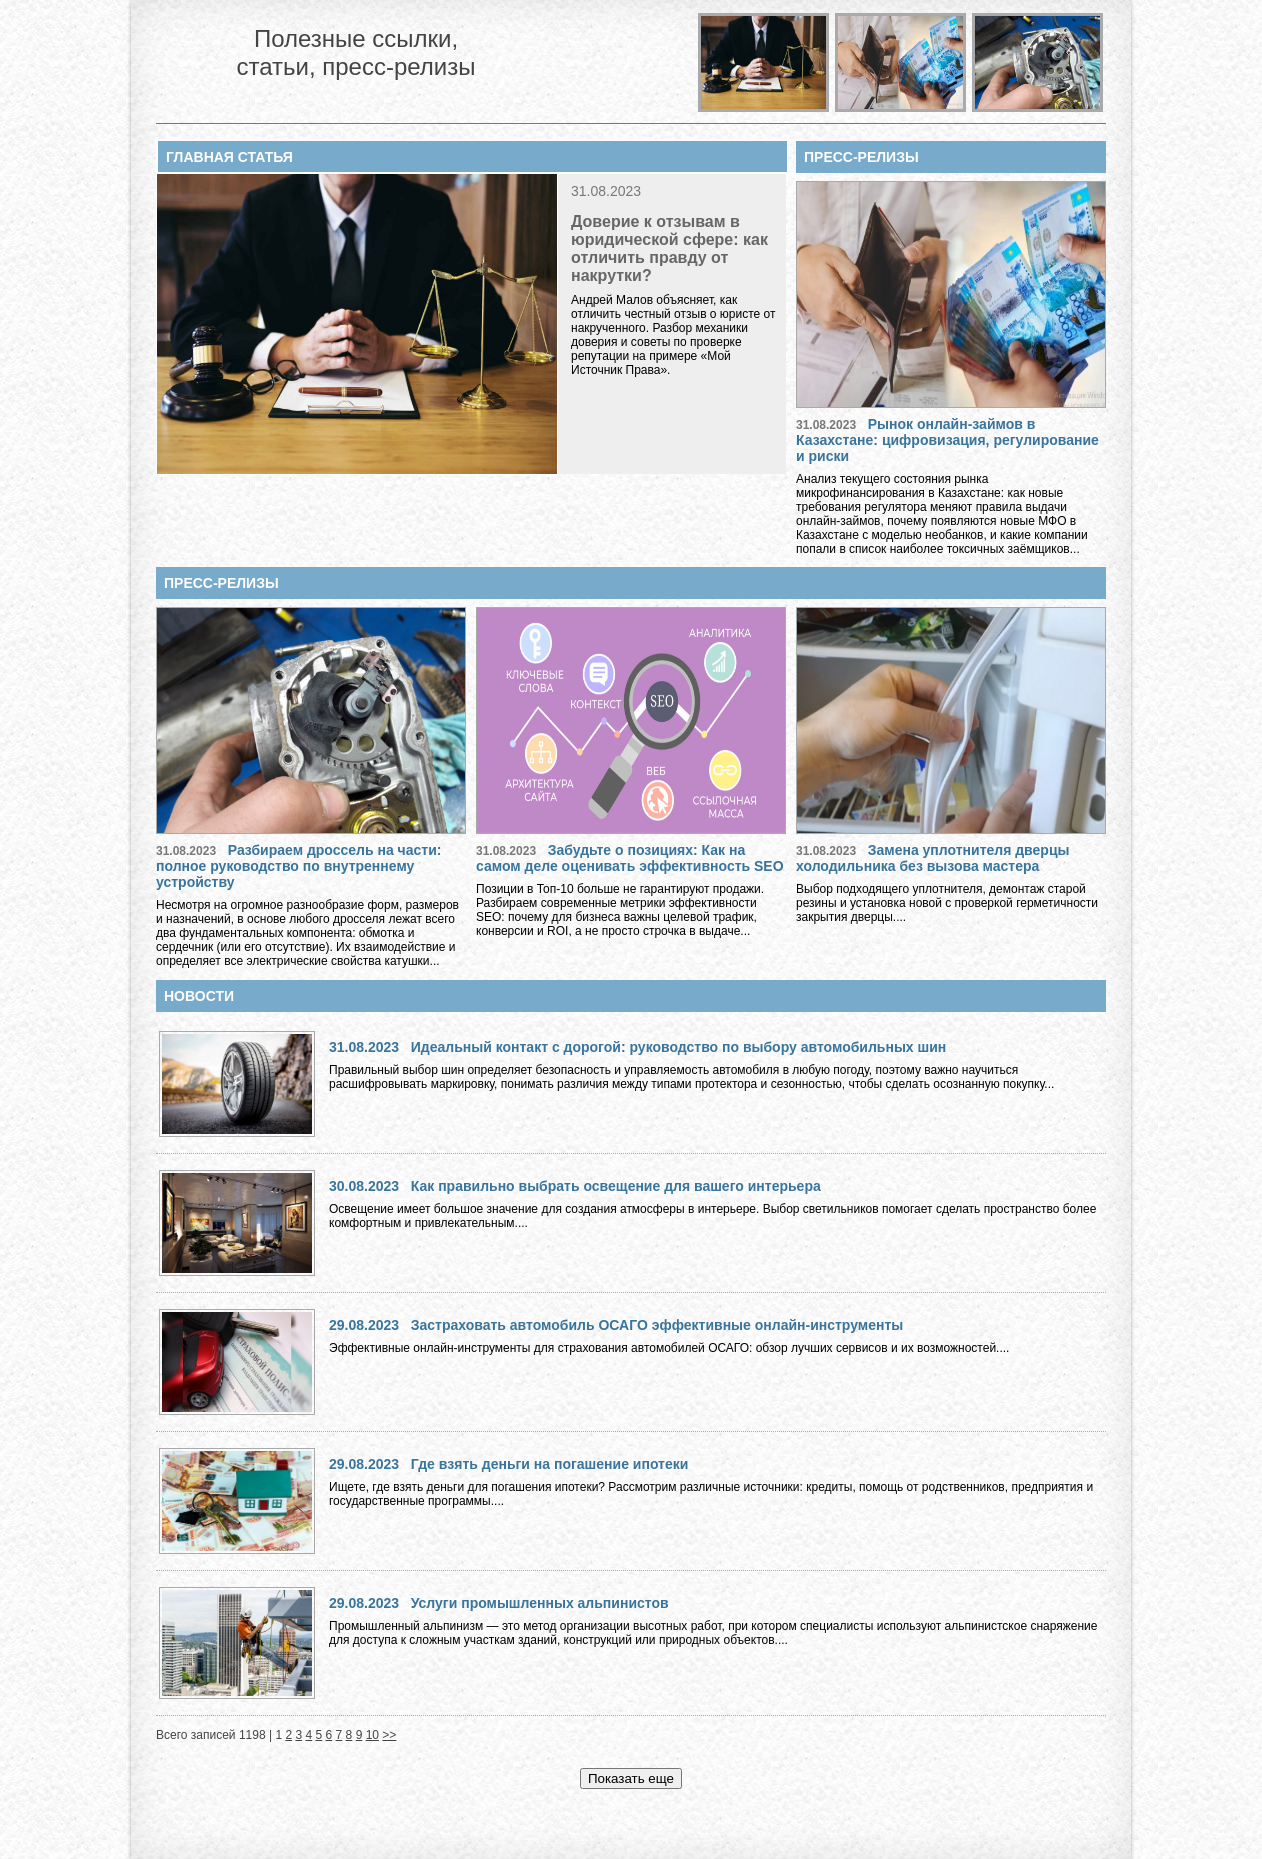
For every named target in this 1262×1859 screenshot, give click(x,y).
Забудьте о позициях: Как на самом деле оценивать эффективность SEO (630, 858)
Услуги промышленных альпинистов (540, 1603)
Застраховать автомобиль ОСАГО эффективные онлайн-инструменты (657, 1325)
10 (372, 1735)
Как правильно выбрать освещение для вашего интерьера (616, 1186)
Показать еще (631, 1778)
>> (389, 1735)
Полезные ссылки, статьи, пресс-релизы (355, 52)
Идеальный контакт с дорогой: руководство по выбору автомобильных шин (679, 1047)
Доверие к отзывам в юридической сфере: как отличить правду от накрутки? (669, 248)
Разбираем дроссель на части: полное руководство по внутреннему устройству (298, 866)
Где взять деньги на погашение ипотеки (550, 1464)
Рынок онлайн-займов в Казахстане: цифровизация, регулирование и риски (947, 440)
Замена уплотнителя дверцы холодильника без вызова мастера (932, 858)
